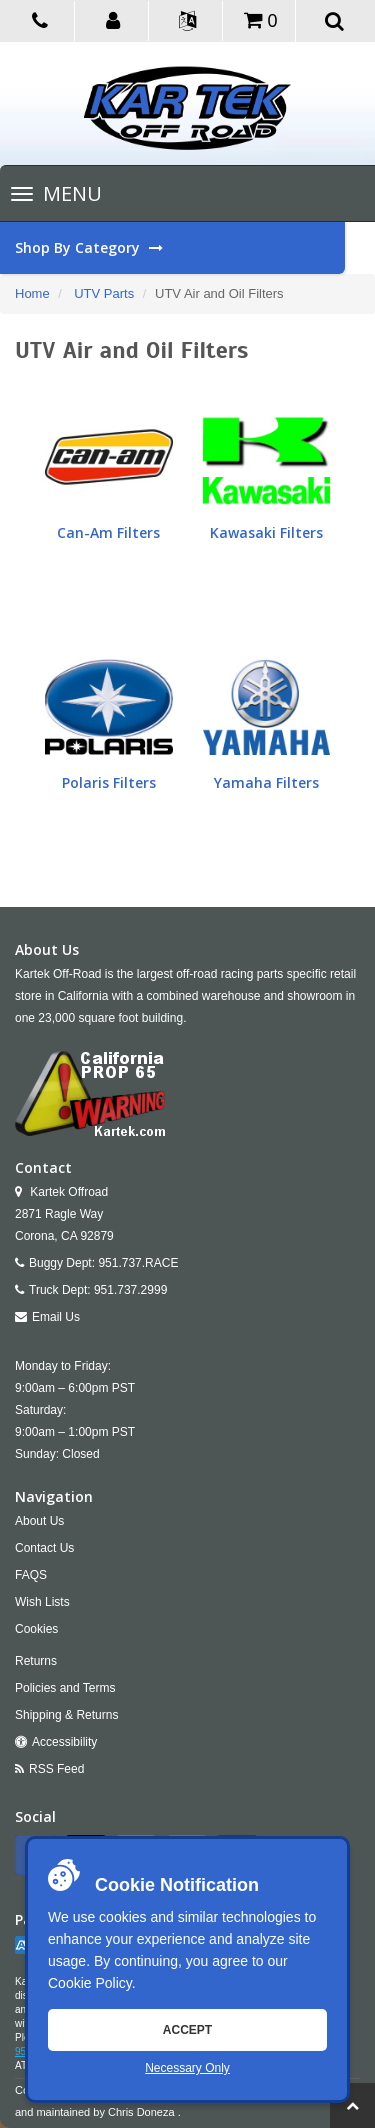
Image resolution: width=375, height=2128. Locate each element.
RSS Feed (56, 1769)
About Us (39, 1521)
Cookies (36, 1629)
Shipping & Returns (66, 1715)
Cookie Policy (90, 1983)
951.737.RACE (138, 1263)
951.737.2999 (130, 1290)
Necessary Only (187, 2068)
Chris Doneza (141, 2112)
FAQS (31, 1575)
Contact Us (44, 1548)
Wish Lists (42, 1602)
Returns (36, 1661)
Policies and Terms (65, 1688)
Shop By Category (180, 248)
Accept (187, 2030)
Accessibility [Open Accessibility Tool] (64, 1742)
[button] (114, 19)
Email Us (56, 1317)
